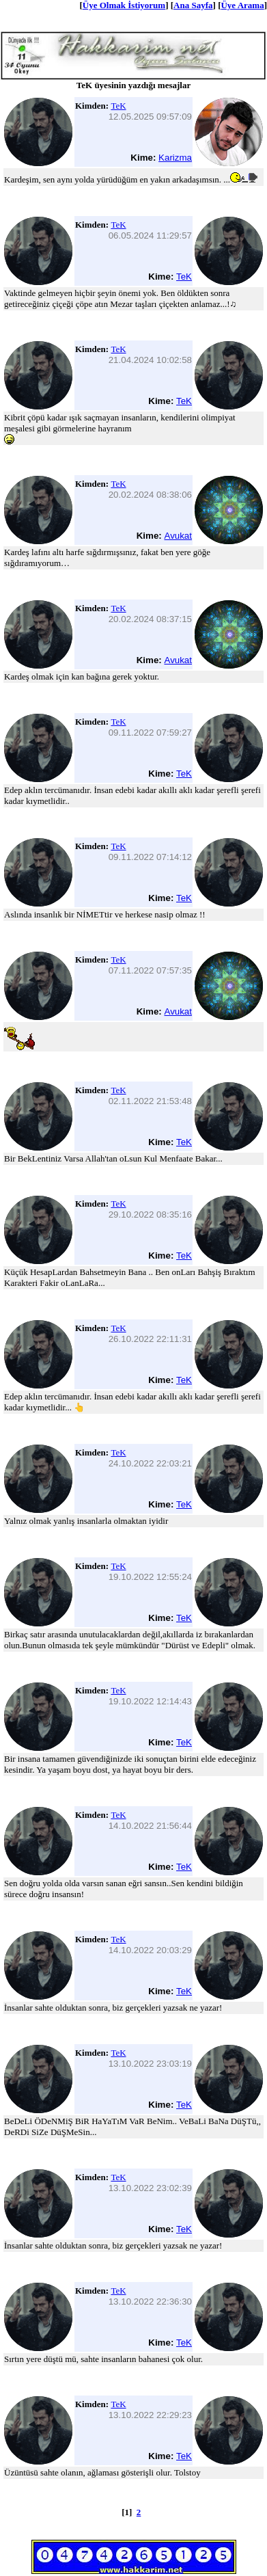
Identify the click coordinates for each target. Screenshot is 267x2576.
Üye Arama (242, 5)
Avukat (178, 536)
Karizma (175, 157)
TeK (118, 105)
